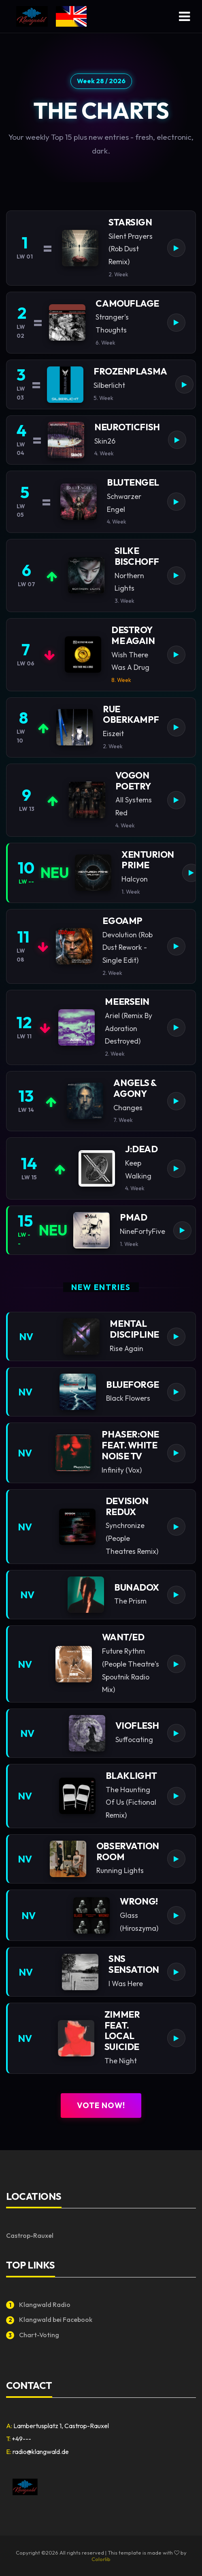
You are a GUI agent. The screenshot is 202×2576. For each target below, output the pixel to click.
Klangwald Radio (38, 2304)
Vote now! (101, 2105)
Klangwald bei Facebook (49, 2319)
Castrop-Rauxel (29, 2235)
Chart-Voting (32, 2335)
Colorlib (101, 2559)
